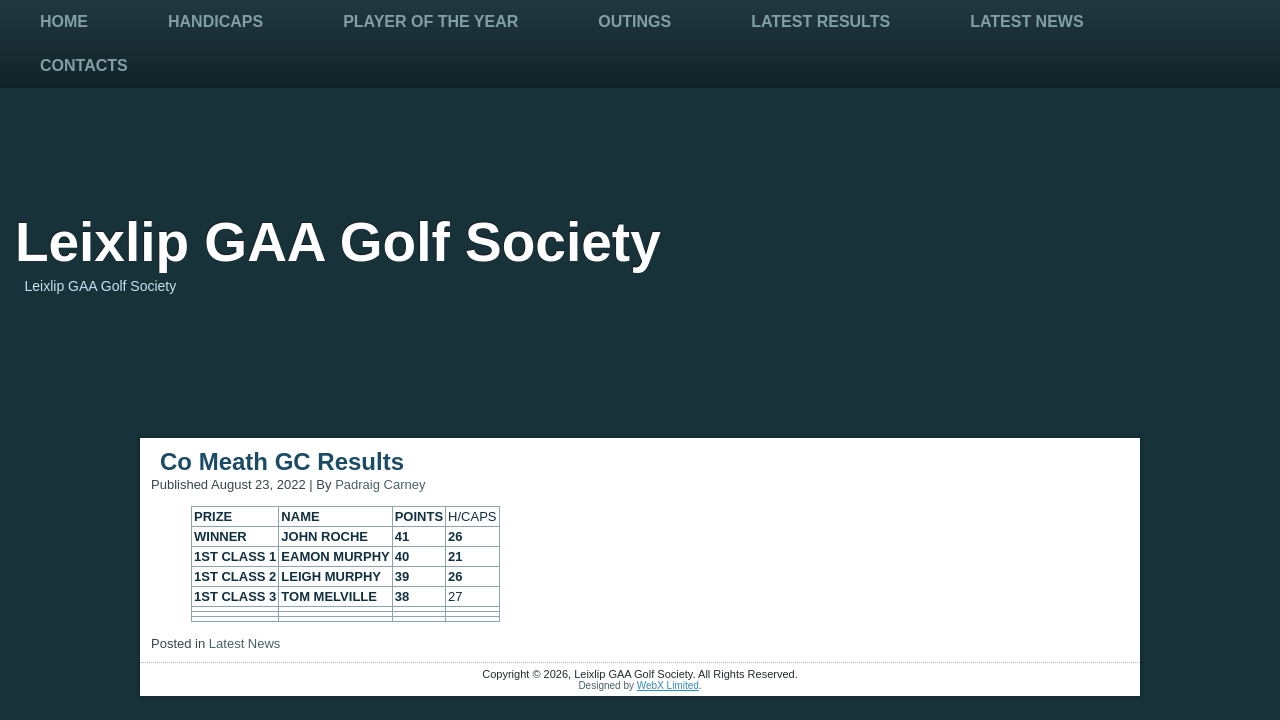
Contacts (84, 65)
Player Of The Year (430, 21)
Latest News (1026, 21)
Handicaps (215, 21)
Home (64, 21)
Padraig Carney (380, 484)
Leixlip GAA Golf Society (338, 242)
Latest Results (820, 21)
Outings (634, 21)
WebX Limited (668, 685)
